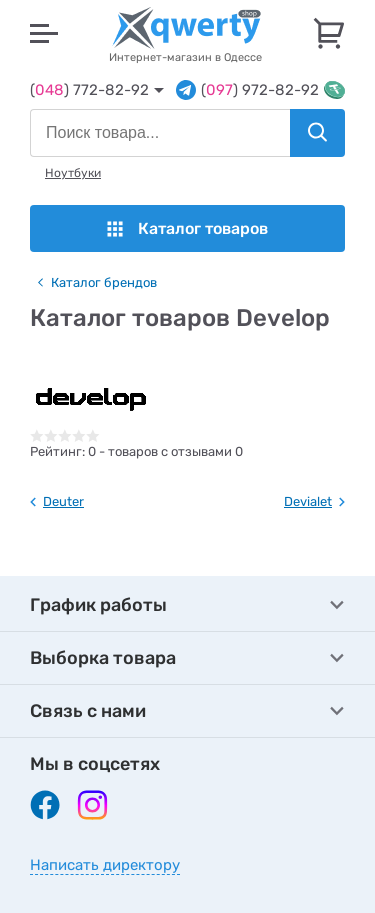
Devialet (308, 501)
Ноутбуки (73, 173)
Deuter (63, 501)
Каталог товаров (187, 228)
